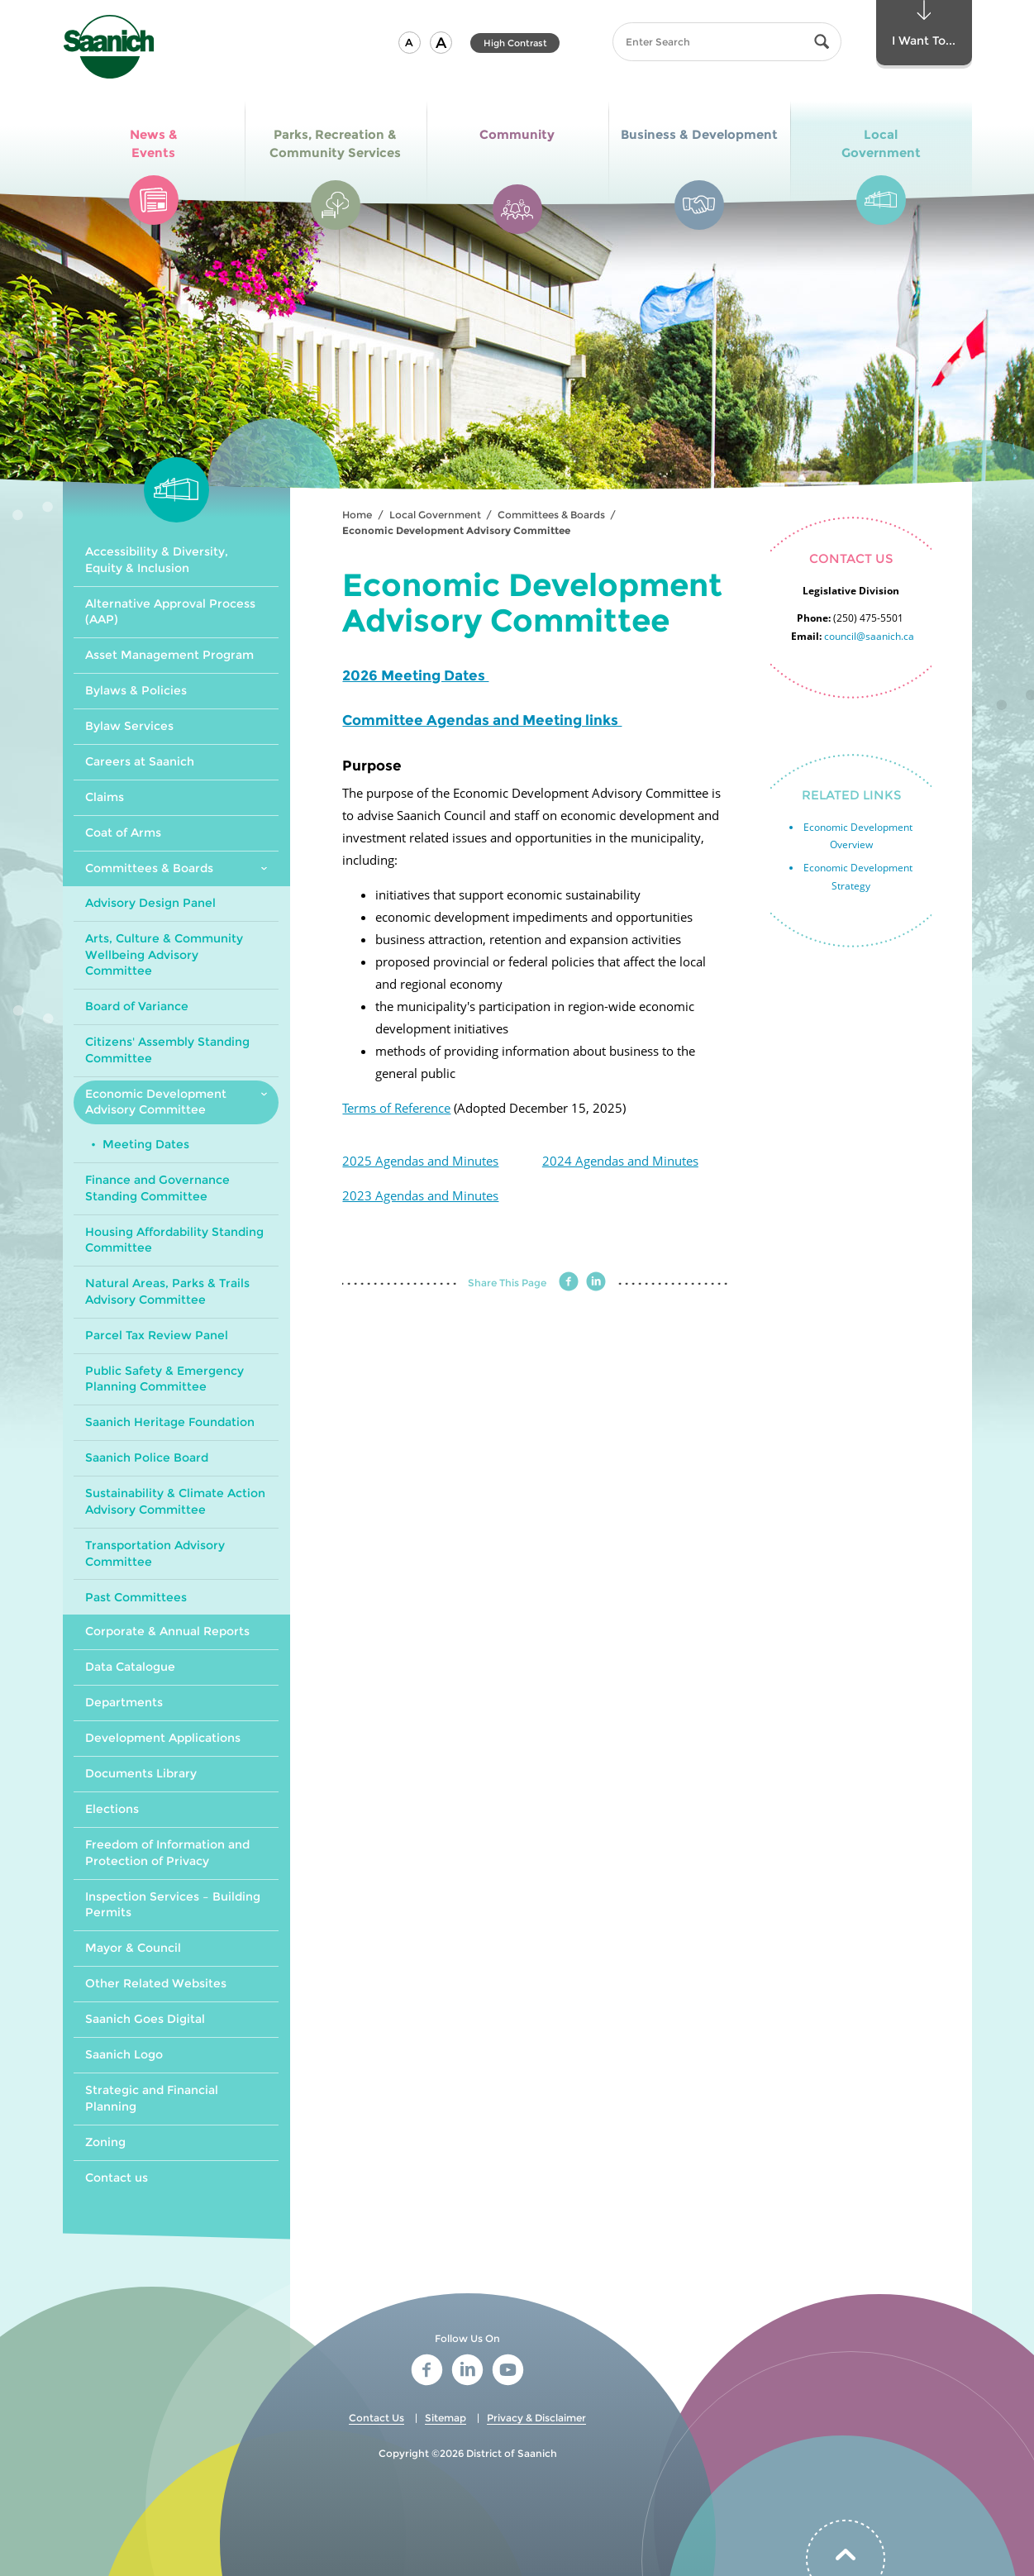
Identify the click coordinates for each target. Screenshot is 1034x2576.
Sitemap (445, 2417)
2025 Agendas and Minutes (420, 1160)
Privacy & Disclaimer (536, 2417)
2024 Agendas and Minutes (620, 1160)
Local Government (435, 514)
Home (357, 514)
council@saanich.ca (869, 636)
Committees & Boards (551, 514)
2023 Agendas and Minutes (420, 1195)
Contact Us (376, 2417)
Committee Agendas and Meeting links (482, 720)
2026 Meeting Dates (415, 675)
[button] (409, 42)
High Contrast (515, 43)
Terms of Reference (396, 1108)
